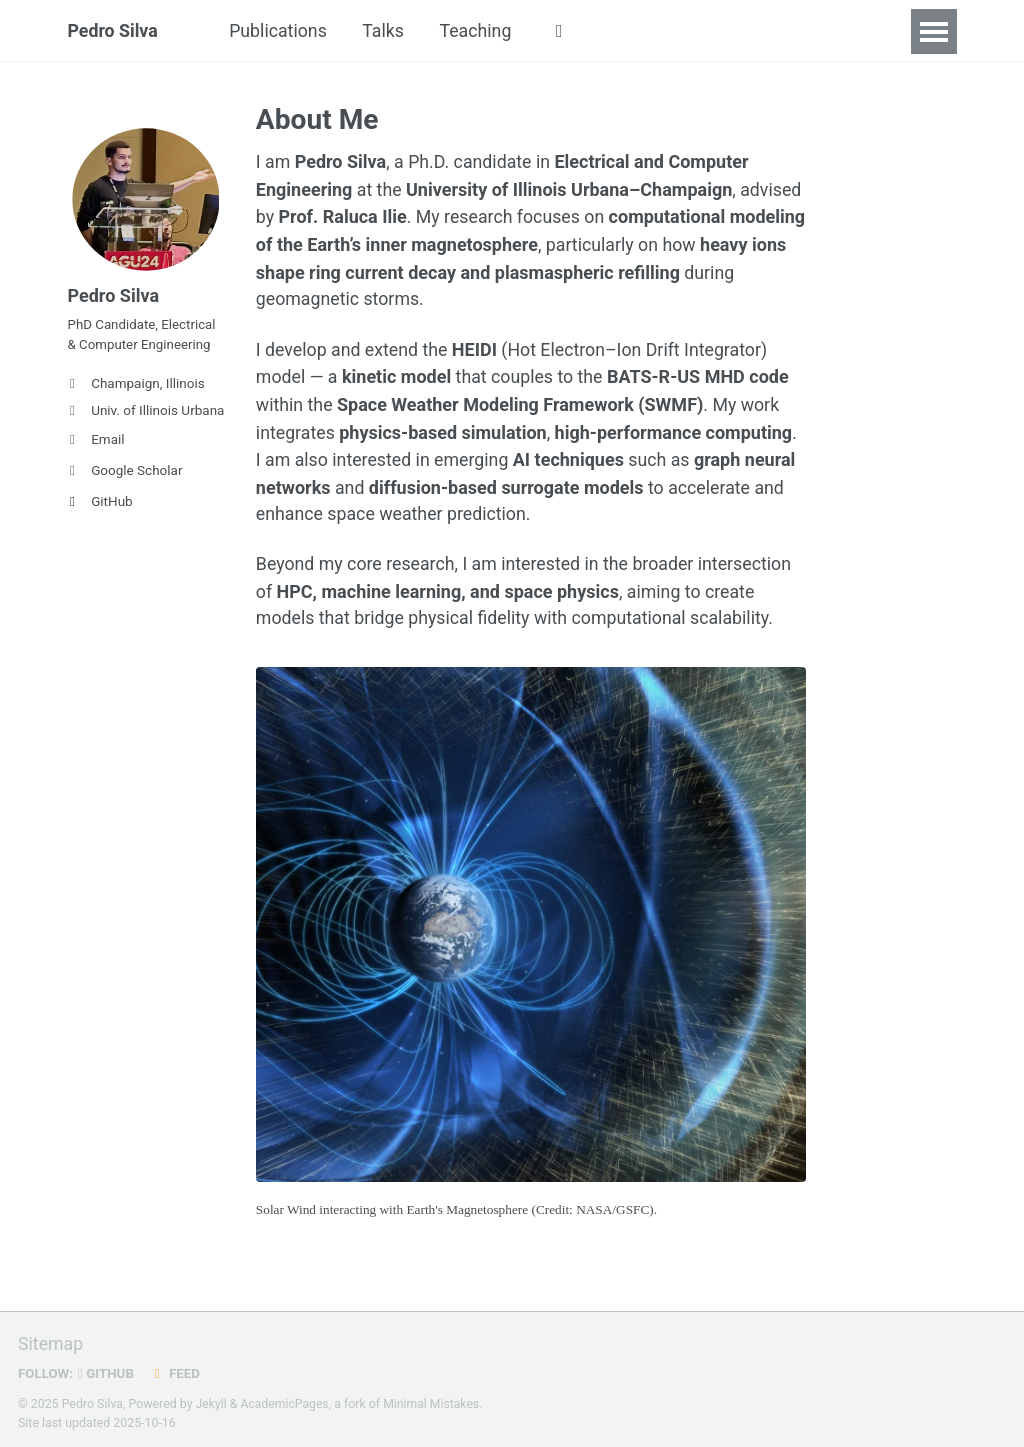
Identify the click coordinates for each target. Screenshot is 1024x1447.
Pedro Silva (114, 31)
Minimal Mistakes (433, 1401)
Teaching (480, 31)
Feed (177, 1370)
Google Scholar (125, 474)
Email (96, 443)
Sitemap (51, 1341)
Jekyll (212, 1401)
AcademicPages (285, 1401)
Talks (387, 31)
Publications (280, 31)
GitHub (100, 505)
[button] (565, 32)
